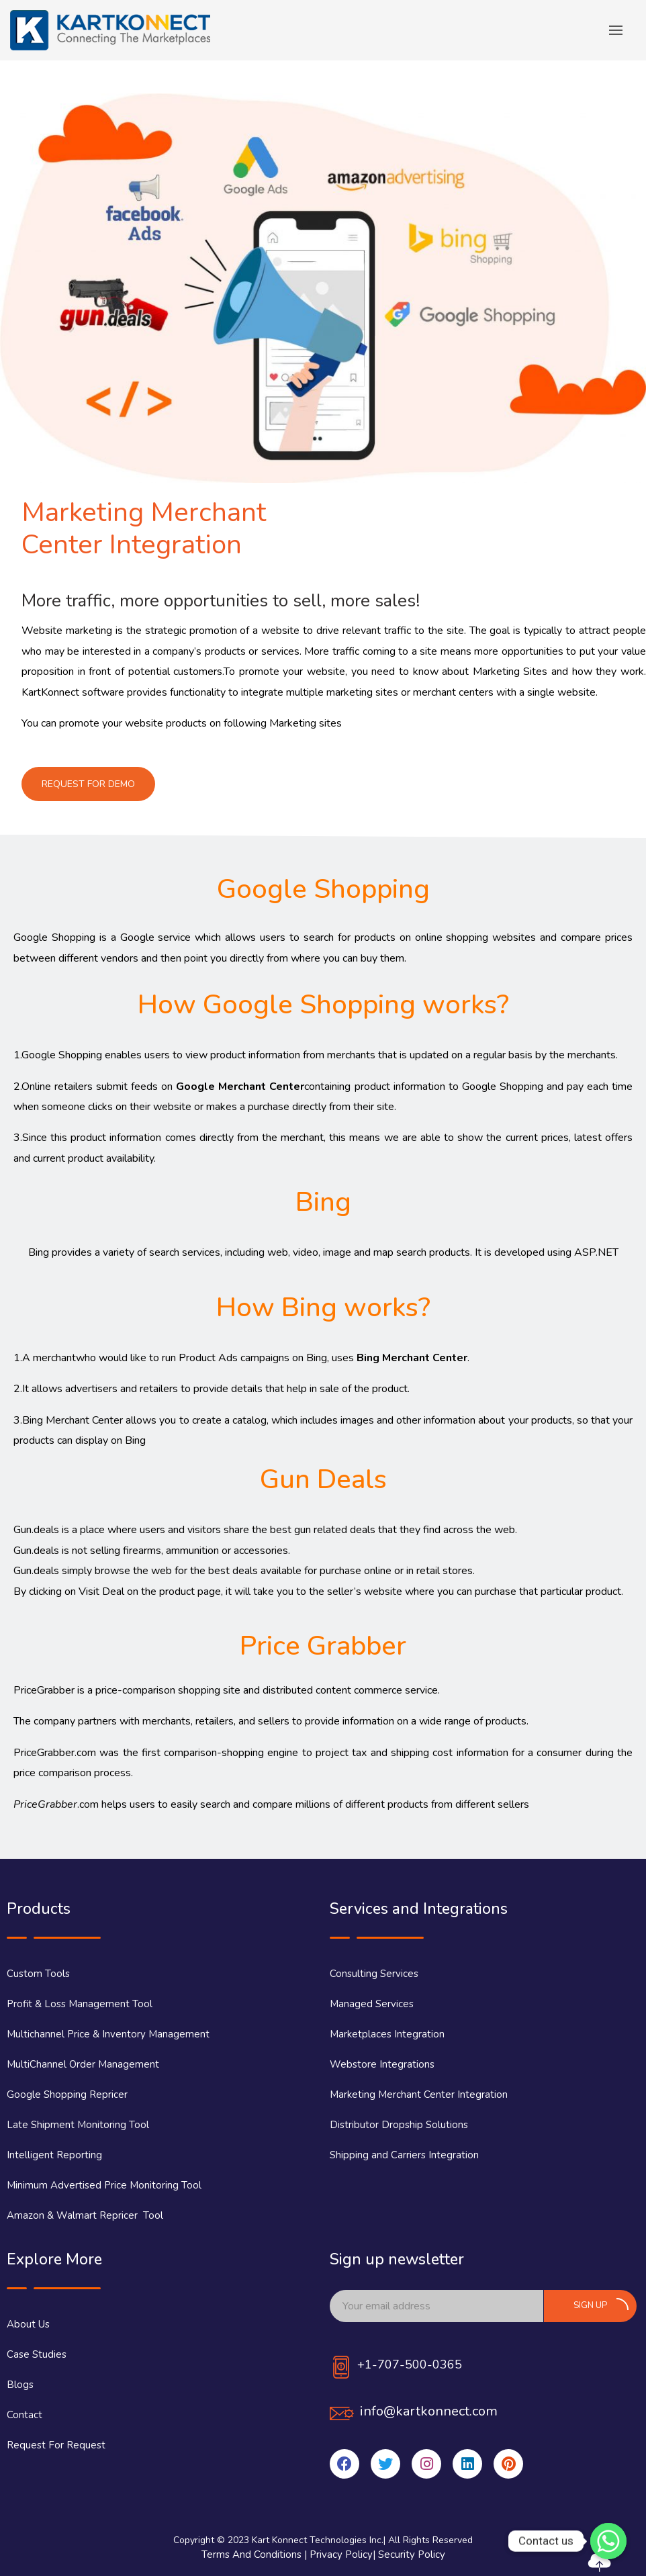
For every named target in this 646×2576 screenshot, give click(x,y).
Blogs (20, 2384)
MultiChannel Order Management (83, 2064)
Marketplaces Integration (387, 2034)
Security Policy (411, 2554)
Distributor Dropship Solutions (399, 2124)
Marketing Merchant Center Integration (419, 2094)
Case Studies (36, 2354)
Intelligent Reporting (54, 2155)
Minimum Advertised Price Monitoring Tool (104, 2185)
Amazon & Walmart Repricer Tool (85, 2215)
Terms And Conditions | (255, 2554)
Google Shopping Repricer (67, 2094)
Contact (24, 2415)
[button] (88, 784)
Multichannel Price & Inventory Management (108, 2034)
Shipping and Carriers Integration (404, 2155)
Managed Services (372, 2004)
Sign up (601, 2304)
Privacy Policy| (344, 2554)
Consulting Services (374, 1973)
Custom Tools (38, 1973)
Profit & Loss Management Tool (79, 2004)
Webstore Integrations (382, 2064)
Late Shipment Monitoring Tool (78, 2124)
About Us (28, 2324)
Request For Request (56, 2445)
